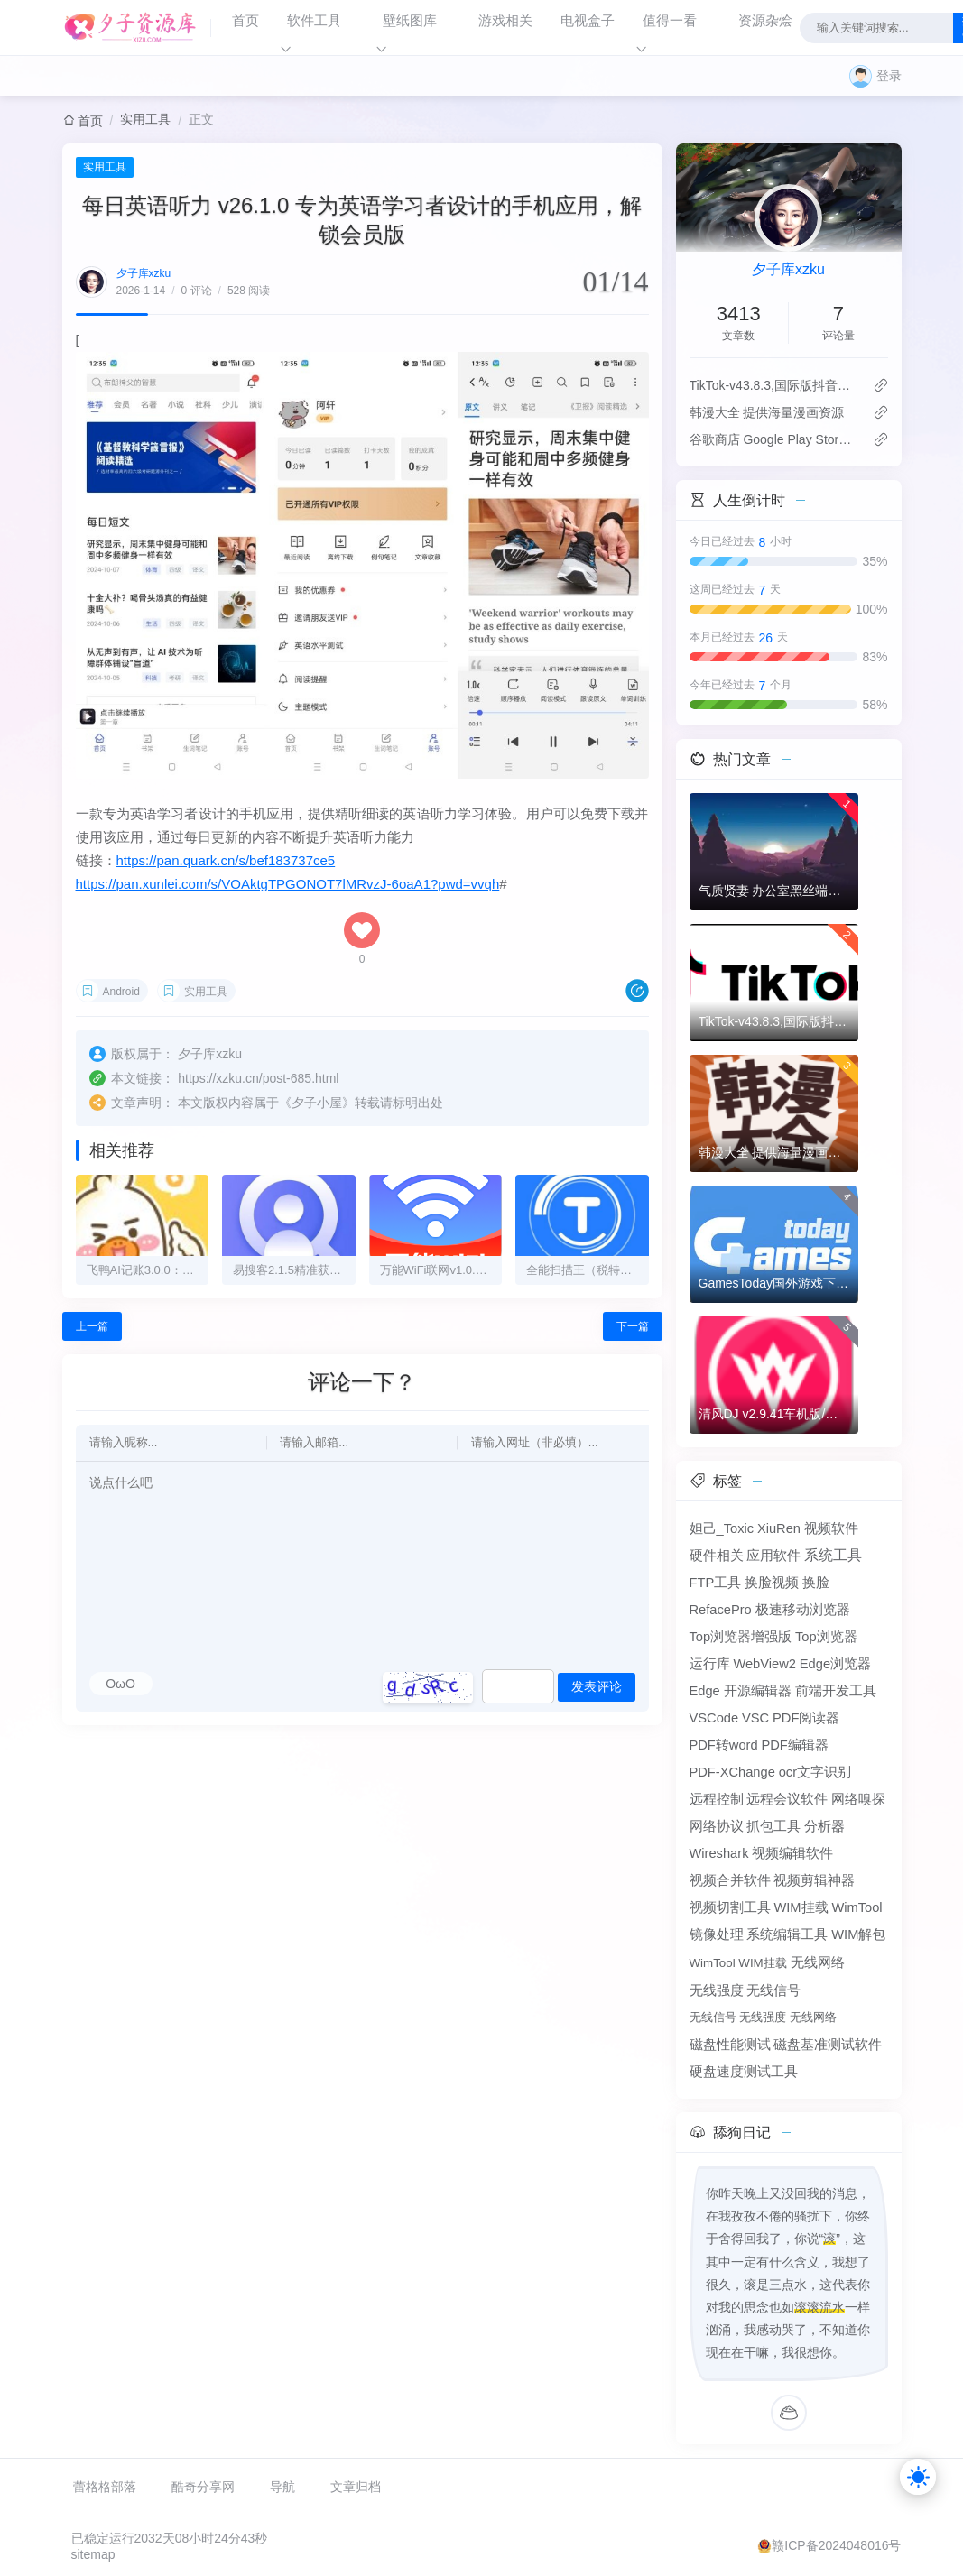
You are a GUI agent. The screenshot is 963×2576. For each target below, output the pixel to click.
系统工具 (833, 1555)
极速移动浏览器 (802, 1609)
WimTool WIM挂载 (738, 1963)
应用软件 (773, 1555)
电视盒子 (587, 20)
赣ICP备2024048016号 (836, 2545)
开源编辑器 (758, 1691)
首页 (245, 20)
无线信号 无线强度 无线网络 (763, 2017)
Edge (705, 1691)
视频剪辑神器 (814, 1880)
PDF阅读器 (806, 1718)
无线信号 (773, 1990)
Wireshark (719, 1853)
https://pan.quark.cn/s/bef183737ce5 (226, 860)
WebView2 (764, 1664)
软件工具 (314, 20)
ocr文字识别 (815, 1772)
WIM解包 (858, 1934)
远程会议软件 (787, 1799)
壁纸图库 (410, 20)
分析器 (824, 1826)
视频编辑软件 (792, 1853)
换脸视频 (772, 1582)
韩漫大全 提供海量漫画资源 (767, 412)
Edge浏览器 (835, 1664)
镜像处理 (717, 1934)
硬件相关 (717, 1555)
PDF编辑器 (794, 1745)
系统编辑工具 (787, 1934)
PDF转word (724, 1745)
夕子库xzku (143, 273)
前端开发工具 (835, 1691)
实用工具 (145, 119)
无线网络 (818, 1962)
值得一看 (670, 20)
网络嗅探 (858, 1799)
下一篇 (632, 1326)
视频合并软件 (730, 1880)
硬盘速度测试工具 (744, 2071)
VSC (755, 1718)
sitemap (93, 2554)
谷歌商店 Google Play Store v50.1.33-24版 (774, 439)
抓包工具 (773, 1826)
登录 (889, 76)
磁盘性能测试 (730, 2044)
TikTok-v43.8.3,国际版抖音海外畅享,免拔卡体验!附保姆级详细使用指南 (774, 385)
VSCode (714, 1718)
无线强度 (717, 1990)
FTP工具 (716, 1582)
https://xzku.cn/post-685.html (258, 1078)
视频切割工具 (730, 1907)
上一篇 (92, 1326)
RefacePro (721, 1609)
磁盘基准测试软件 (827, 2044)
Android (121, 991)
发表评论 (596, 1686)
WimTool (856, 1907)
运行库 (710, 1664)
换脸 (815, 1582)
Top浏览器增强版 (741, 1637)
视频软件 (831, 1528)
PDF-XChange (732, 1772)
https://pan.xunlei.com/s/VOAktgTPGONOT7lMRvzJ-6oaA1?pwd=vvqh (288, 883)
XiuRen (779, 1528)
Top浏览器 (826, 1637)
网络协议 (717, 1826)
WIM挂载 (800, 1907)
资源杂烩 (765, 20)
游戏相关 (505, 20)
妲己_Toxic (722, 1528)
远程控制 (717, 1799)
